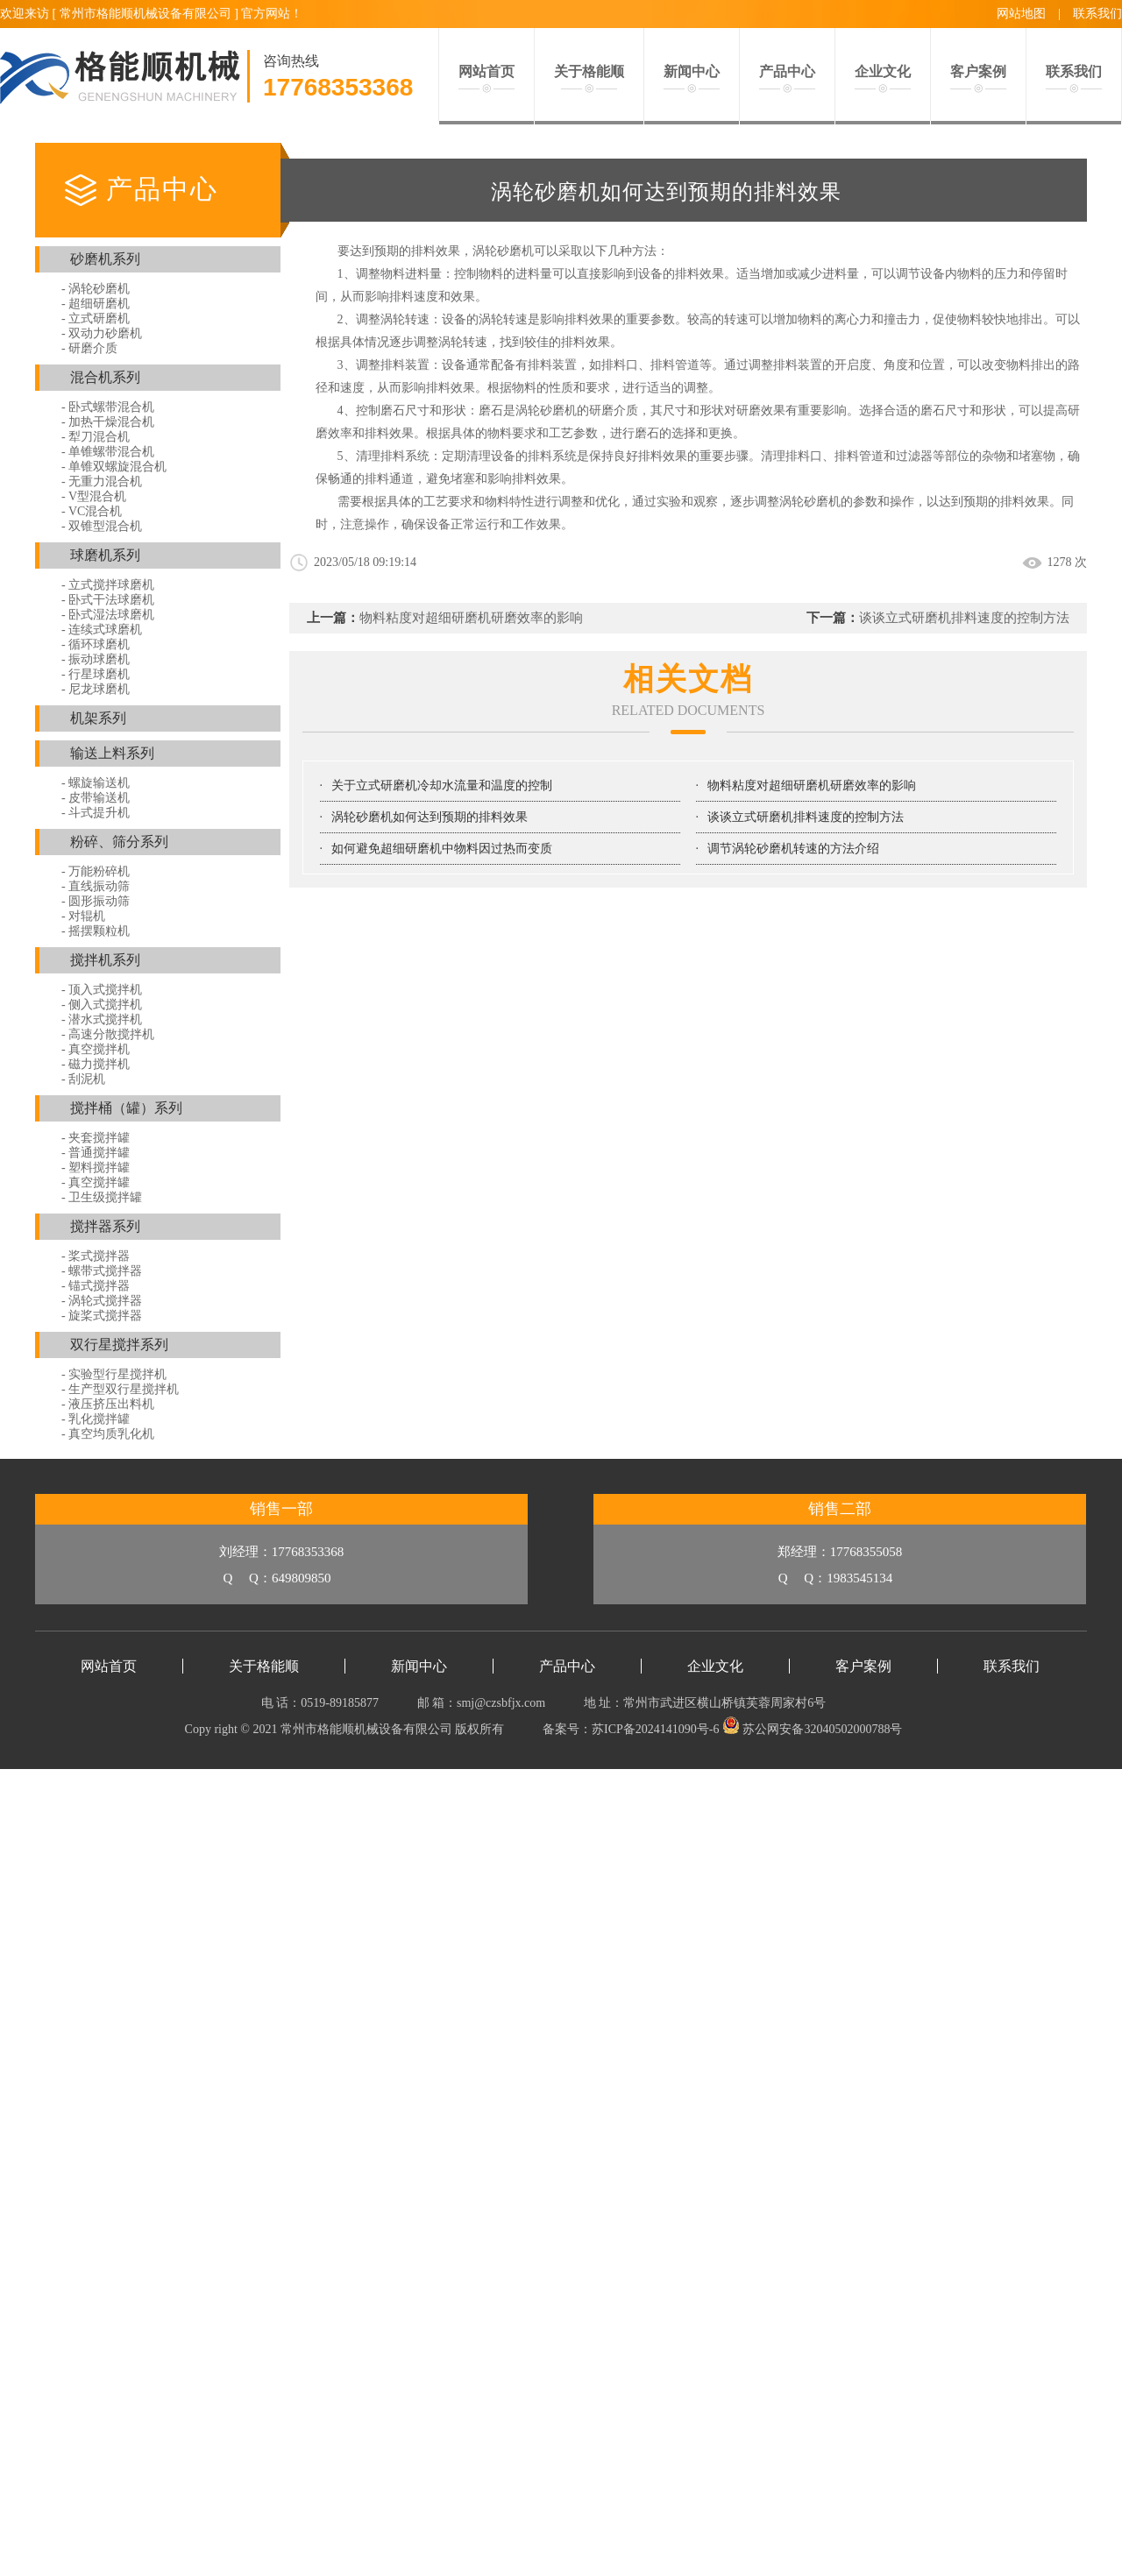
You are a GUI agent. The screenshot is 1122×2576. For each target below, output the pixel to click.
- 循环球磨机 (95, 644)
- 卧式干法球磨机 (107, 599)
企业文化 (715, 1666)
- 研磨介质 (89, 348)
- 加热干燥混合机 (107, 421)
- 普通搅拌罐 (95, 1152)
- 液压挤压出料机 (107, 1404)
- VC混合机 (91, 511)
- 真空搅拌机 (95, 1049)
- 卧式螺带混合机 (107, 407)
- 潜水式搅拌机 (101, 1019)
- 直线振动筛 (95, 886)
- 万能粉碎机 (95, 871)
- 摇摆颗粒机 (95, 931)
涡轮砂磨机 (546, 410)
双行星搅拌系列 (119, 1344)
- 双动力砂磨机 (101, 333)
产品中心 (567, 1666)
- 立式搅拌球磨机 (107, 584)
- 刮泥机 (83, 1079)
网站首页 (109, 1666)
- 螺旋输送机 (95, 782)
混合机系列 (105, 377)
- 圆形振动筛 (95, 901)
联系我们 (1097, 13)
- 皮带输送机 (95, 797)
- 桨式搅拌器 (95, 1256)
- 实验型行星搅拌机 (114, 1374)
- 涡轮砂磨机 (95, 288)
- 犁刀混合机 (95, 436)
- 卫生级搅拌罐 (101, 1197)
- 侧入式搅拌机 (101, 1004)
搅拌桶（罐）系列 (126, 1107)
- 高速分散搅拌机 (107, 1034)
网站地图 (1021, 13)
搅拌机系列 (105, 959)
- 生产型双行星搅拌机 (120, 1389)
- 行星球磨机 (95, 674)
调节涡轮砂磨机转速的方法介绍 (793, 848)
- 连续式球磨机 (101, 629)
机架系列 (98, 718)
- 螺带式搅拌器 (101, 1270)
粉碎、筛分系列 (119, 841)
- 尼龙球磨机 (95, 689)
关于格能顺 (264, 1666)
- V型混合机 (93, 496)
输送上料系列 (112, 753)
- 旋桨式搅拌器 (101, 1315)
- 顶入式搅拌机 (101, 989)
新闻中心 (419, 1666)
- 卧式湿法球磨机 (107, 614)
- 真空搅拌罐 (95, 1182)
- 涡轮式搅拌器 (101, 1300)
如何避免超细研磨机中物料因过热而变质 (441, 848)
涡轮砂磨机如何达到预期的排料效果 (429, 817)
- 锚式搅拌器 (95, 1285)
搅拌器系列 (105, 1226)
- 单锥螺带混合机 (107, 451)
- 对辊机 (83, 916)
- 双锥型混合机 (101, 526)
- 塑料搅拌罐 (95, 1167)
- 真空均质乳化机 (107, 1433)
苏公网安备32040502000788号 (812, 1729)
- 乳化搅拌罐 (95, 1419)
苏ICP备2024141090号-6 (655, 1729)
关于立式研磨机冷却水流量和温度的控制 (441, 785)
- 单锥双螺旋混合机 (114, 466)
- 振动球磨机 (95, 659)
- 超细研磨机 (95, 303)
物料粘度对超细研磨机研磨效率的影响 (471, 618)
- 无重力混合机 (101, 481)
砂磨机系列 (105, 258)
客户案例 (863, 1666)
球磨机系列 (105, 555)
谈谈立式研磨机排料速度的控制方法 (964, 618)
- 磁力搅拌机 (95, 1064)
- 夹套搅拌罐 (95, 1137)
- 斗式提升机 (95, 812)
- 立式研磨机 (95, 318)
